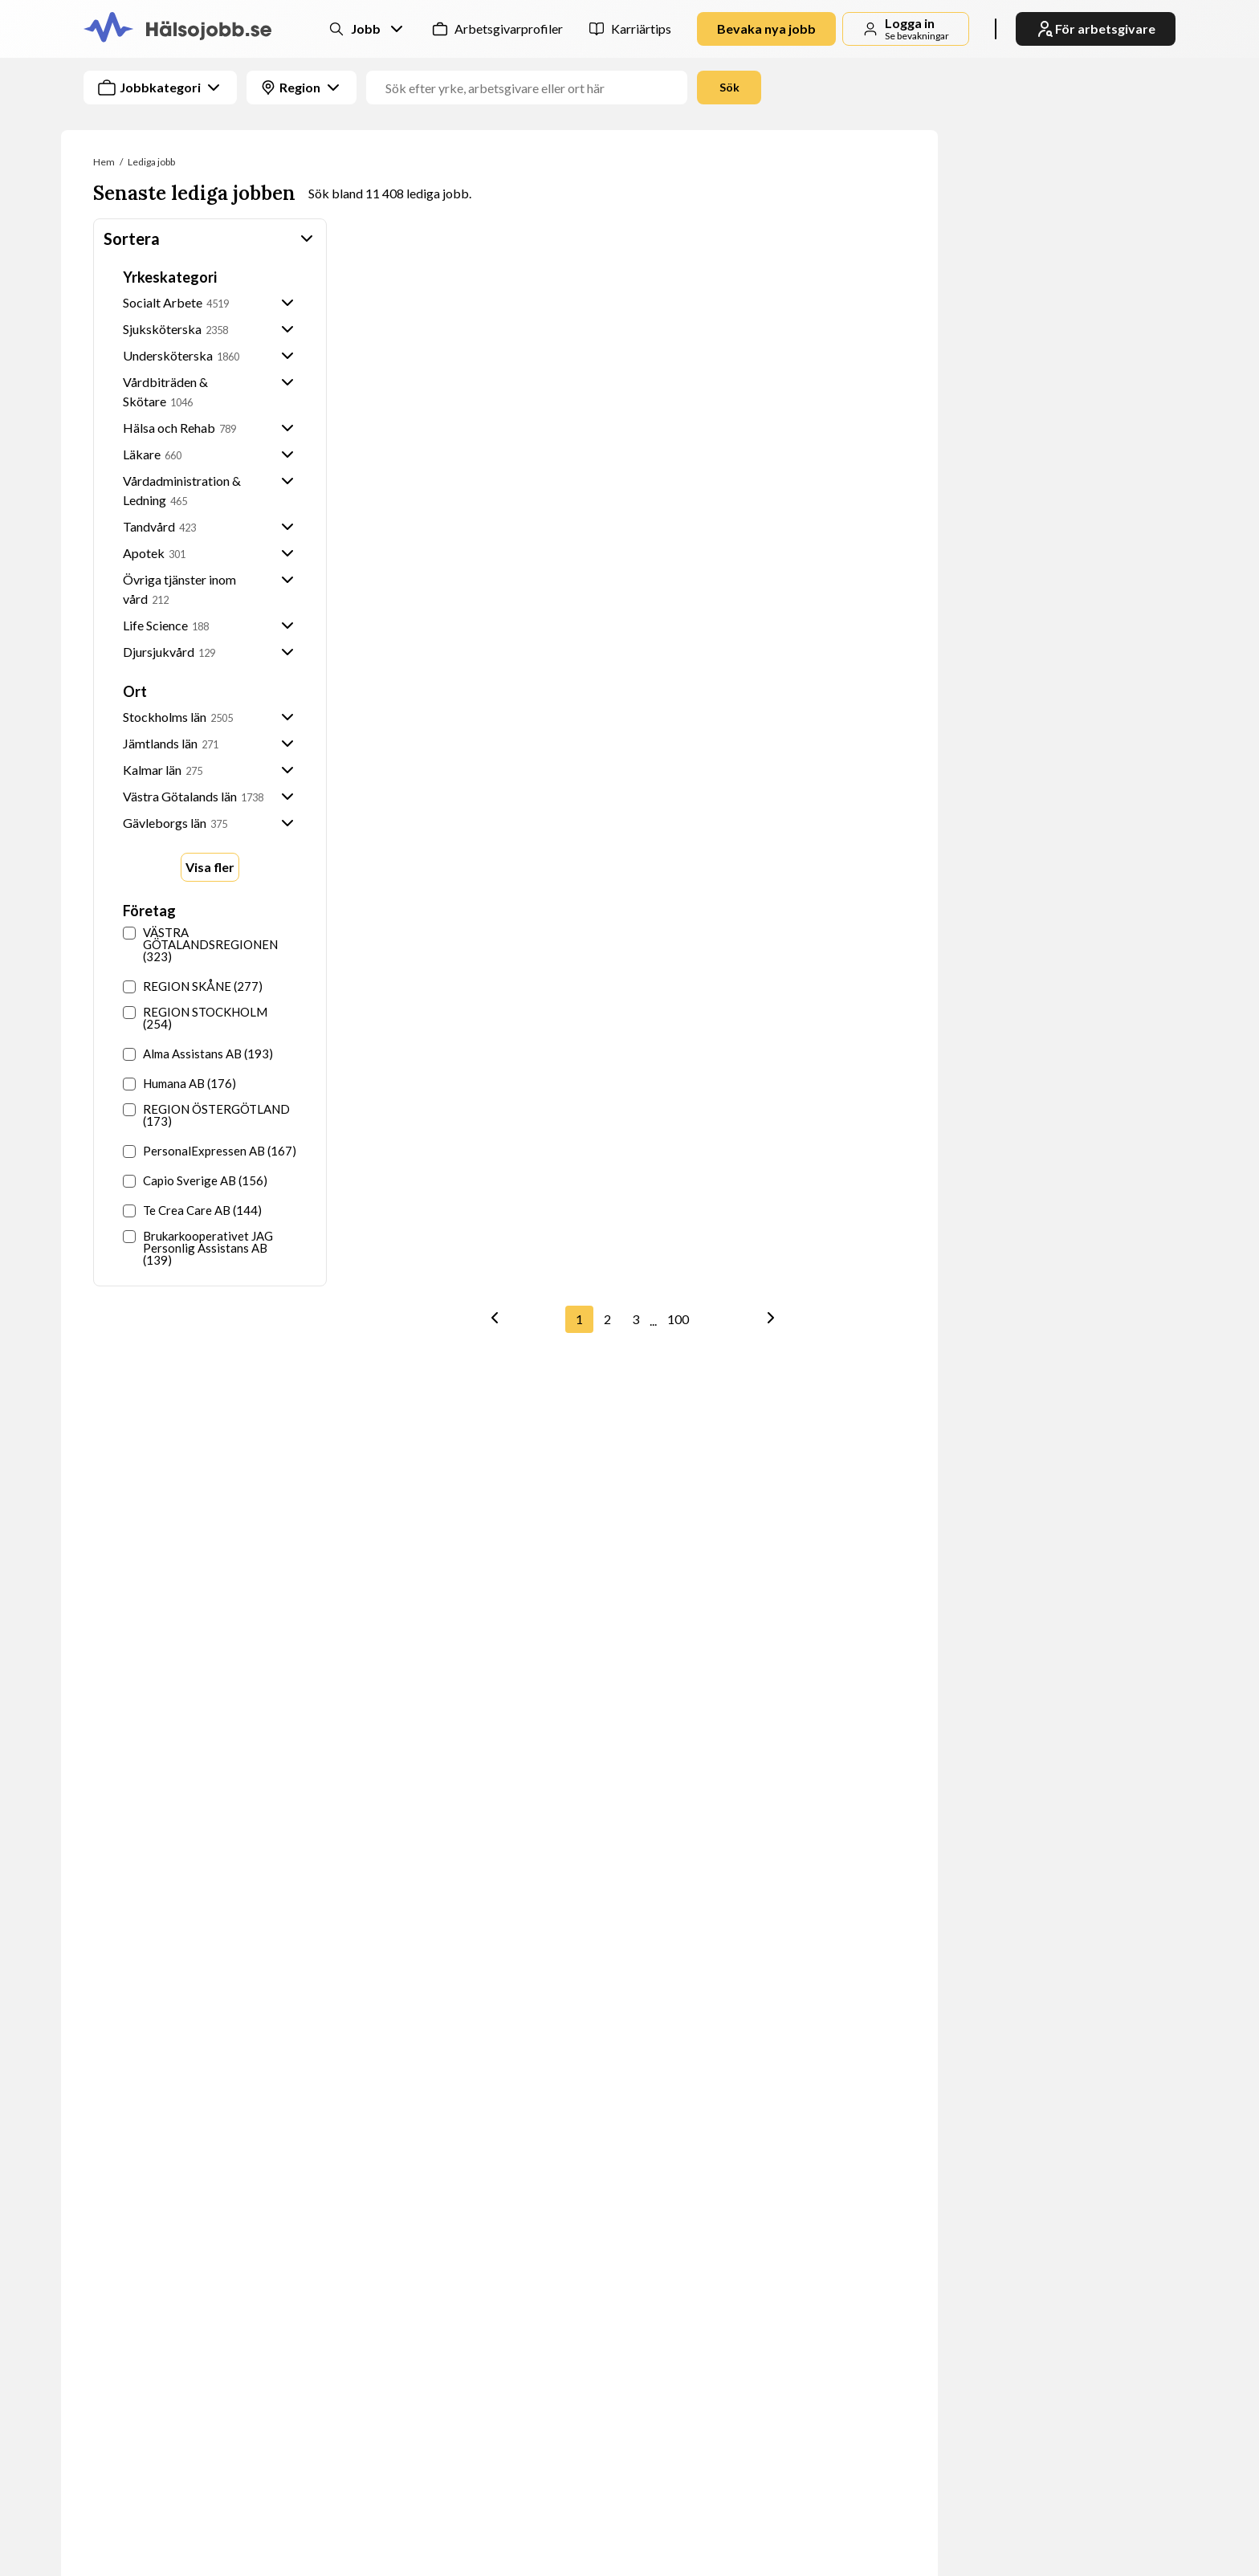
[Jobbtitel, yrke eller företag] (533, 88)
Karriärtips (641, 28)
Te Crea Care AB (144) (192, 1210)
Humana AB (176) (179, 1084)
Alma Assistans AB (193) (198, 1054)
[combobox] (646, 87)
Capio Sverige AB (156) (195, 1181)
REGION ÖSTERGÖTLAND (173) (206, 1115)
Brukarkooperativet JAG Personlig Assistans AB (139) (198, 1248)
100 (678, 1319)
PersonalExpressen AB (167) (209, 1151)
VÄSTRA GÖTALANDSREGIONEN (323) (200, 945)
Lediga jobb (151, 162)
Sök (729, 87)
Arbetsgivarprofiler (508, 28)
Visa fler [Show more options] (209, 866)
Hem (104, 162)
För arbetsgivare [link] (1095, 29)
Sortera (210, 238)
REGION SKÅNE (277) (193, 986)
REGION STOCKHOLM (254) (195, 1018)
